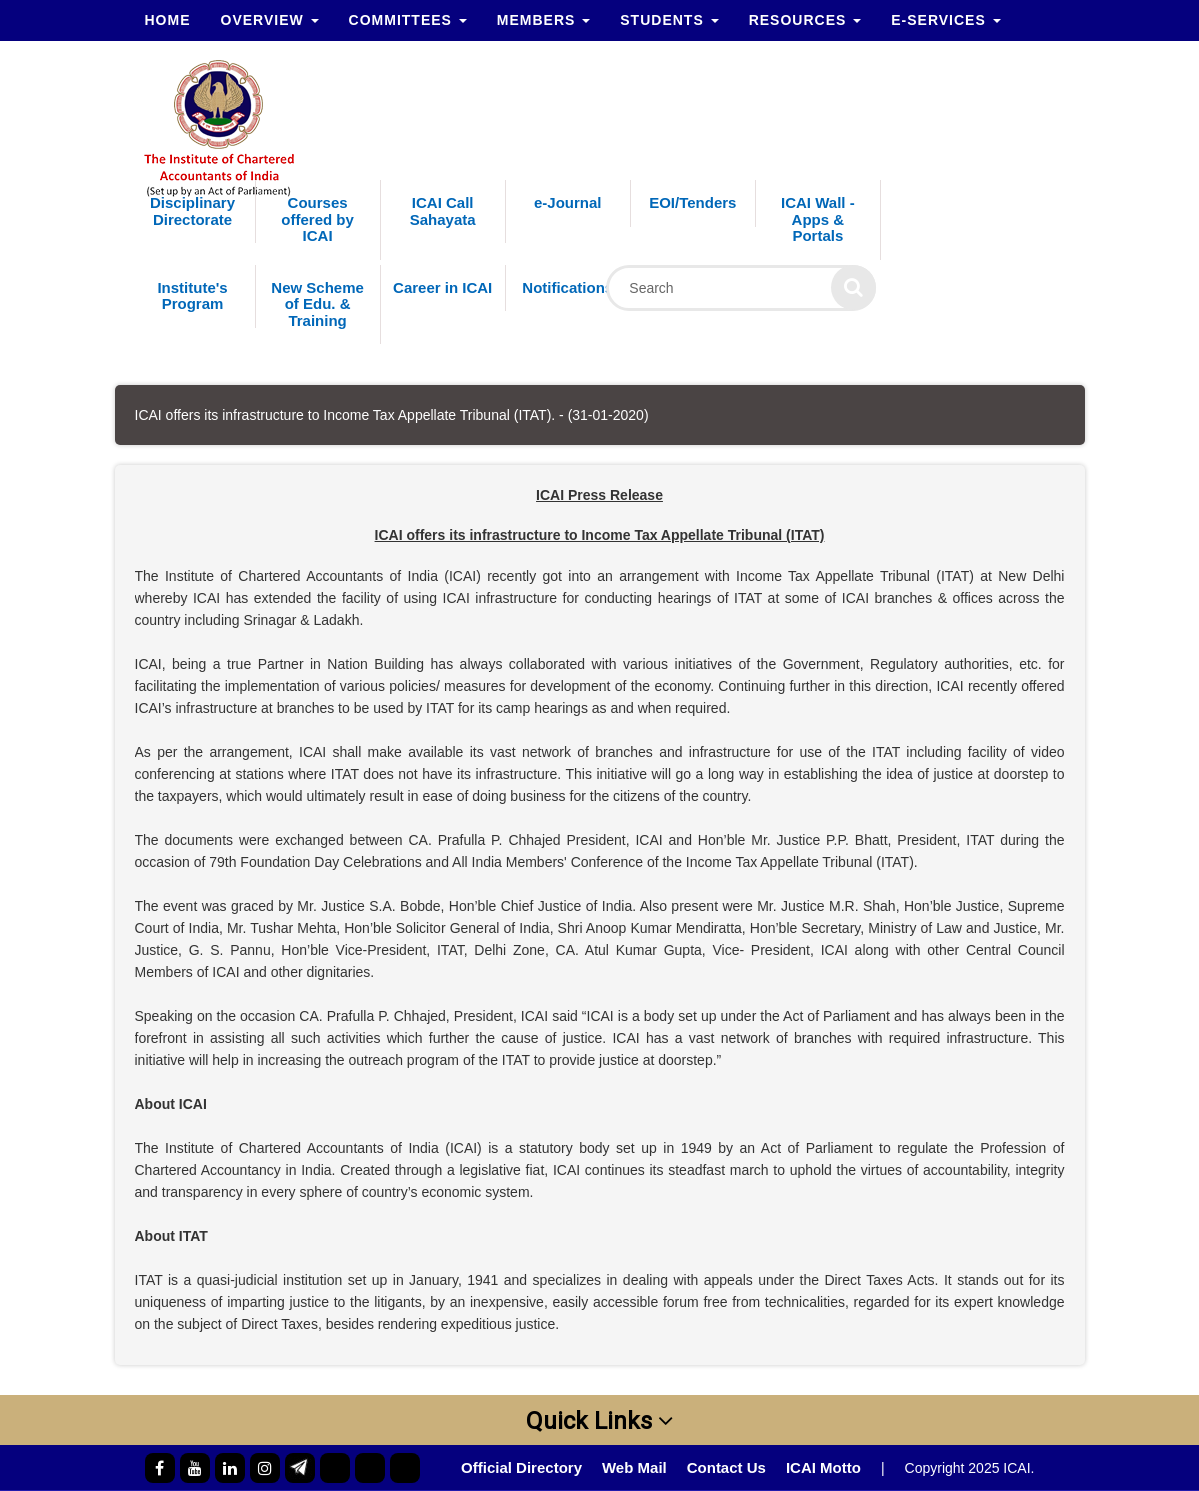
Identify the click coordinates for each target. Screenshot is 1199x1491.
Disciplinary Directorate (192, 211)
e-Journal (568, 202)
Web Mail (634, 1467)
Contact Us (726, 1467)
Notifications (567, 287)
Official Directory (521, 1467)
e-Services (945, 20)
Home (168, 20)
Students (669, 20)
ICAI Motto (823, 1467)
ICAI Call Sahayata (443, 211)
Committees (408, 20)
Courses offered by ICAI (317, 219)
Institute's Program (192, 296)
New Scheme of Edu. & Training (317, 304)
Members (543, 20)
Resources (805, 20)
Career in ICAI (442, 287)
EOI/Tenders (692, 202)
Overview (270, 20)
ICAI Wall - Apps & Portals (818, 219)
